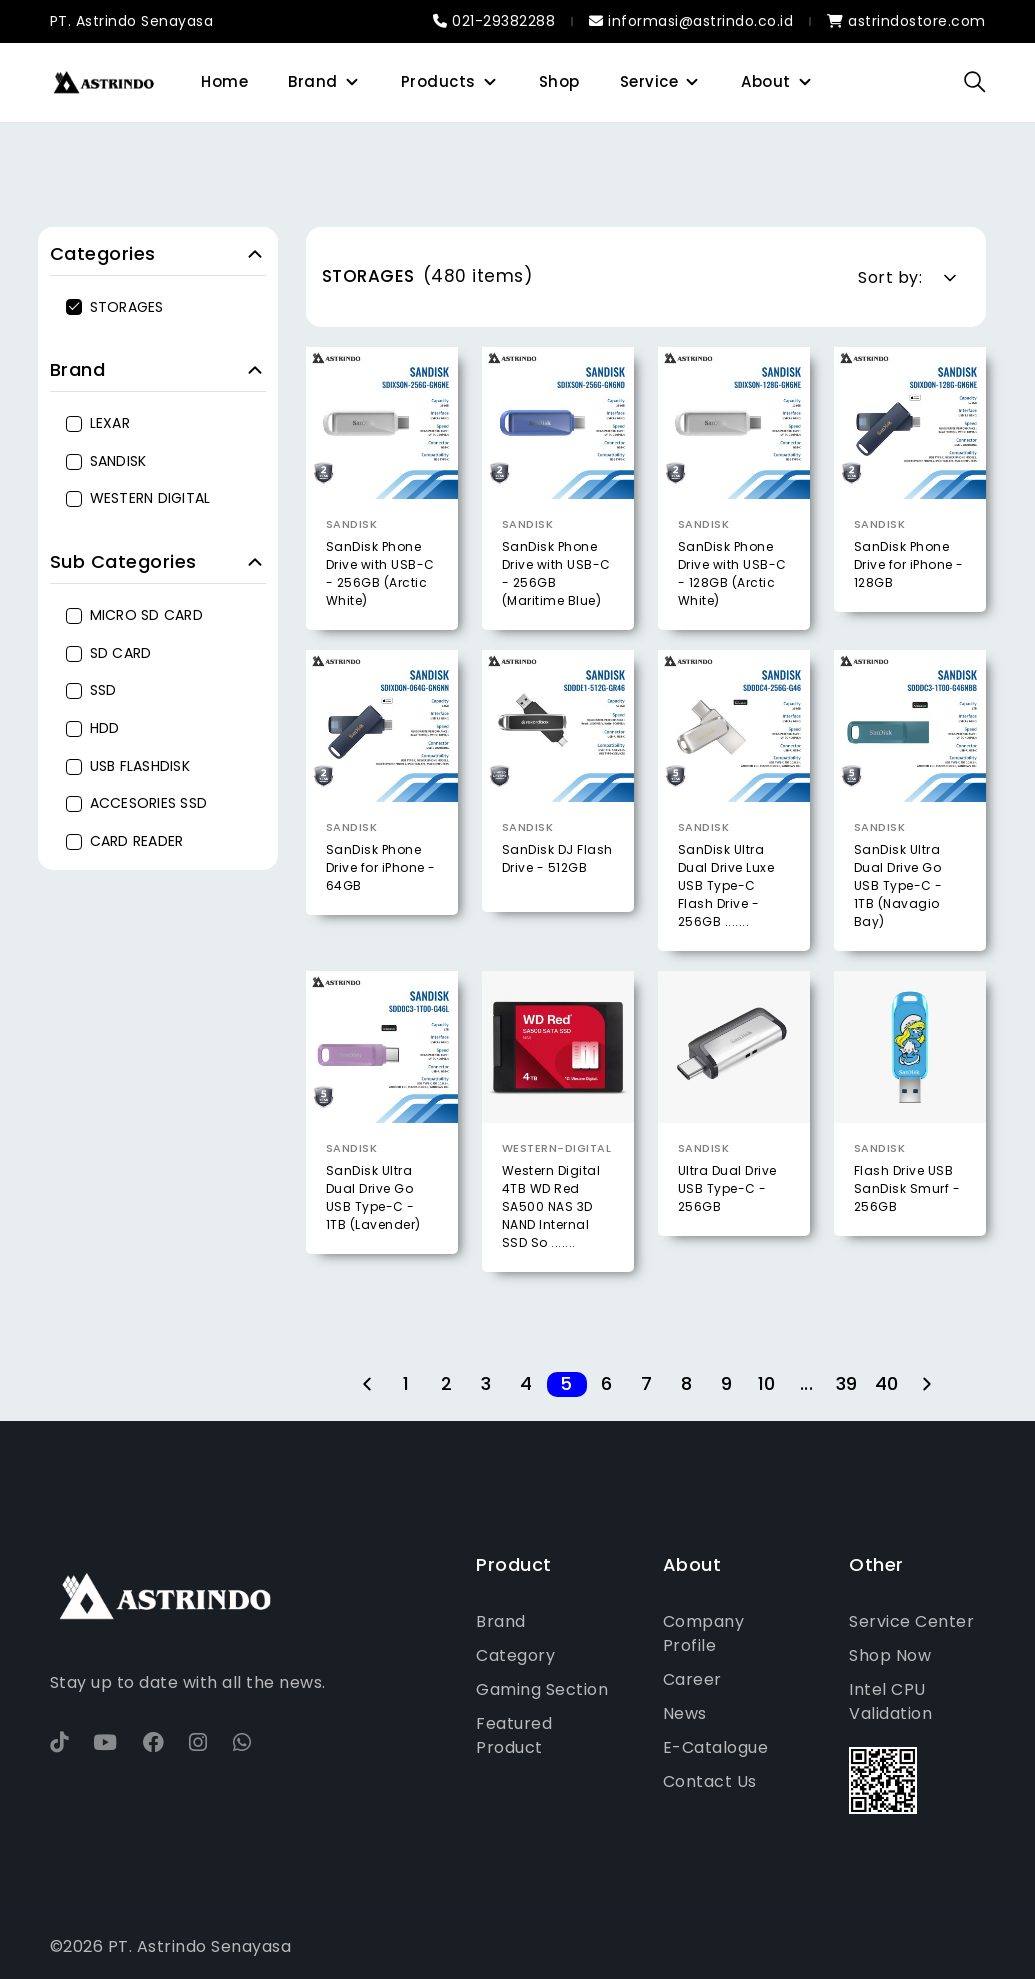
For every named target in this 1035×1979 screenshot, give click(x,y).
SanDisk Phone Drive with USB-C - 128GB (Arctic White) (732, 573)
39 (847, 1384)
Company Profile (704, 1633)
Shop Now (890, 1655)
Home (224, 81)
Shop (559, 81)
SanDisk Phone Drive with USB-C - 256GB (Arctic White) (380, 573)
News (685, 1713)
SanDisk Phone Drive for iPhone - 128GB (909, 564)
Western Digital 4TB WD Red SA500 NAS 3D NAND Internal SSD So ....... (551, 1257)
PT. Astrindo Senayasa (132, 21)
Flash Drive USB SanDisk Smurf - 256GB (907, 1239)
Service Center (911, 1621)
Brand (313, 81)
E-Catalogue (716, 1747)
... (807, 1384)
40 (887, 1384)
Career (692, 1679)
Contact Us (710, 1781)
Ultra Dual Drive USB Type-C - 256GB (727, 1239)
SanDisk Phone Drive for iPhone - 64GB (381, 918)
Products (438, 81)
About (766, 81)
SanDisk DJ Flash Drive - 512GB (557, 909)
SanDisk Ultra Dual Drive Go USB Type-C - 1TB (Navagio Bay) (898, 936)
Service (649, 81)
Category (515, 1655)
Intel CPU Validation (890, 1701)
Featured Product (514, 1735)
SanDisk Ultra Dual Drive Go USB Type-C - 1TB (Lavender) (373, 1248)
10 (767, 1384)
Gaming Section (542, 1689)
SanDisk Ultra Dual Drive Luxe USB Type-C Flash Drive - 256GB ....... (726, 936)
